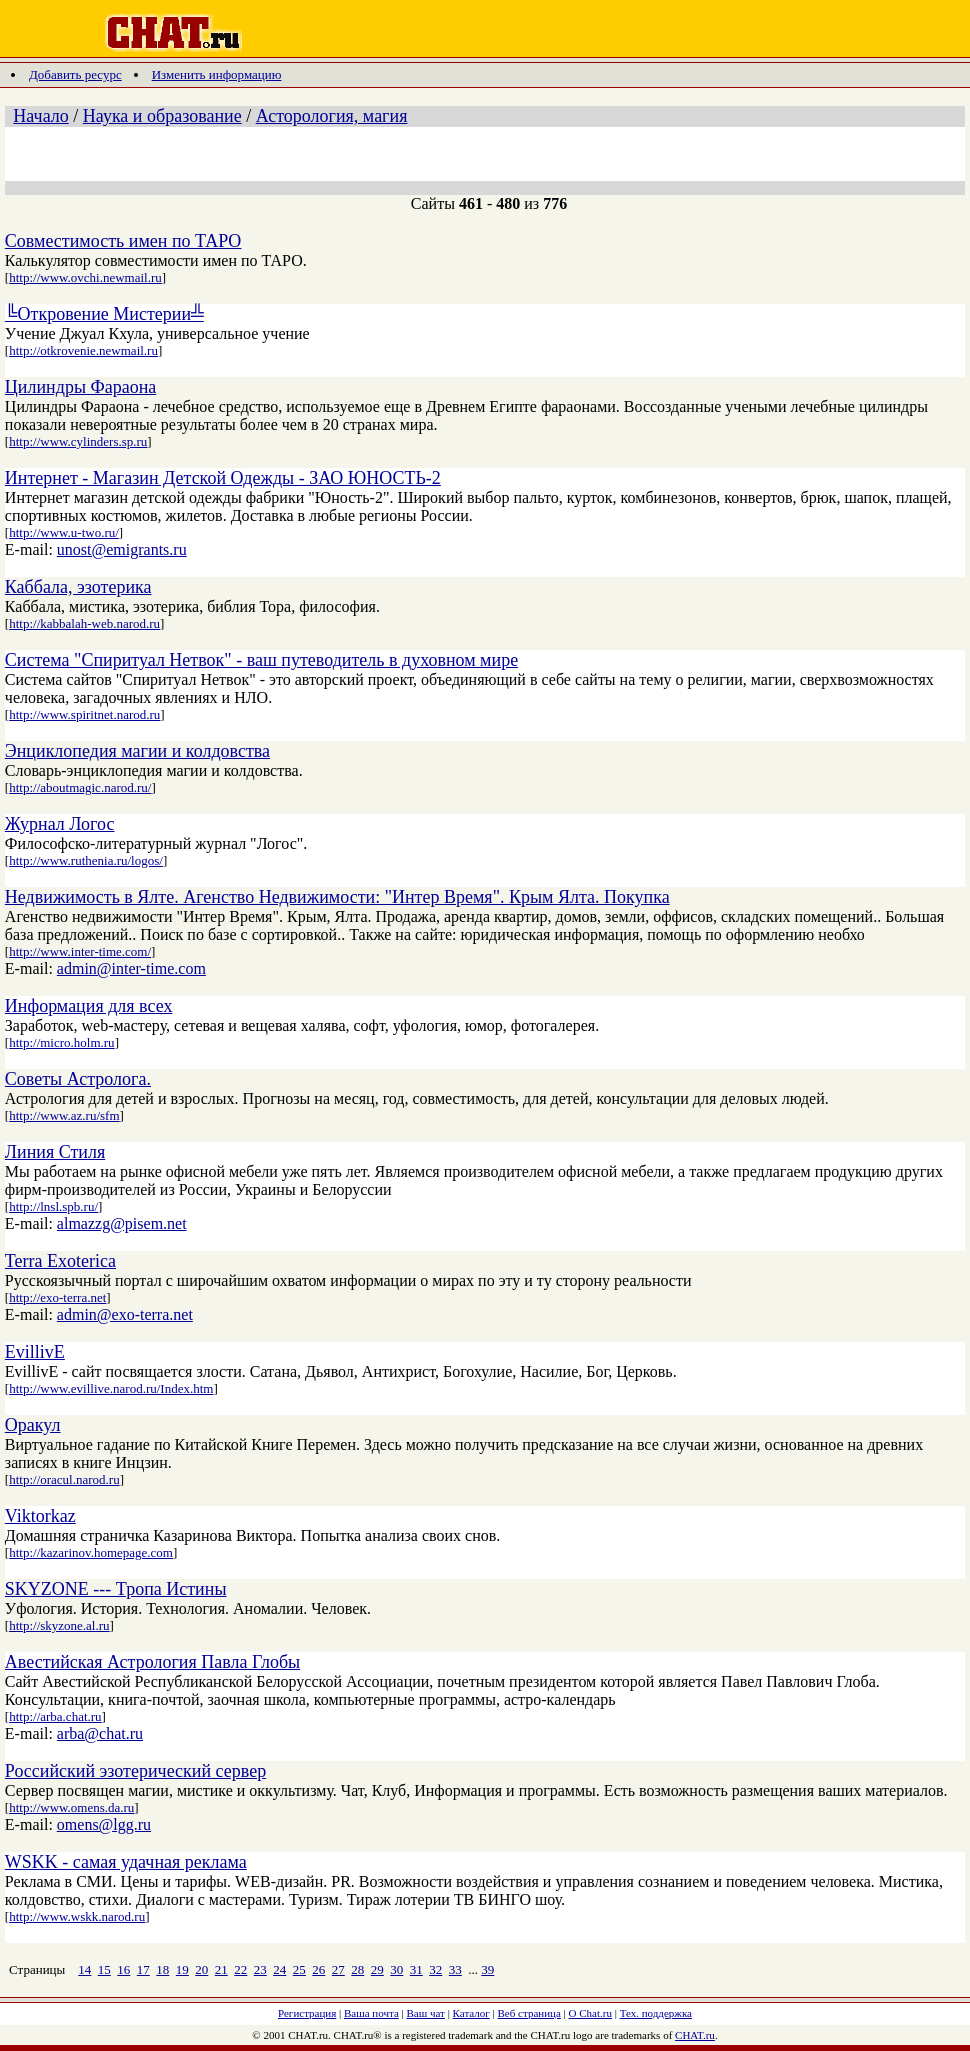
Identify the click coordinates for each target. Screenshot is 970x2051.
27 (338, 1969)
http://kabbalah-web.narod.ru (84, 623)
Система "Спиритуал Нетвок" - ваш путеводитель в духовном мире (261, 660)
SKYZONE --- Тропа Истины (116, 1589)
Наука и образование (162, 116)
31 (416, 1969)
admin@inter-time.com (131, 968)
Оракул (33, 1425)
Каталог (471, 2013)
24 (279, 1969)
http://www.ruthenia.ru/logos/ (86, 860)
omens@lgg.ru (104, 1824)
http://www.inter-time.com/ (80, 951)
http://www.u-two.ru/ (64, 532)
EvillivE (35, 1352)
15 (104, 1969)
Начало (40, 116)
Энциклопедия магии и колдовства (137, 751)
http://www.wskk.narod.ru (77, 1916)
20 (201, 1969)
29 (377, 1969)
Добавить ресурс (75, 74)
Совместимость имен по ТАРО (123, 241)
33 (455, 1969)
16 (123, 1969)
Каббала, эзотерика (78, 587)
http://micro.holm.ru (61, 1042)
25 (299, 1969)
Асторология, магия (332, 116)
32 (435, 1969)
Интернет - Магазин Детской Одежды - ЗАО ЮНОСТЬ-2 (223, 478)
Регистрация (307, 2013)
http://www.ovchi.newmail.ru (85, 277)
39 (487, 1969)
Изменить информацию (217, 74)
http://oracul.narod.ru (64, 1479)
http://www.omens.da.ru (71, 1807)
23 (260, 1969)
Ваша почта (371, 2013)
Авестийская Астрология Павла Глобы (152, 1662)
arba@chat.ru (100, 1733)
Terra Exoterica (60, 1261)
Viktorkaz (40, 1516)
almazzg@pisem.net (122, 1223)
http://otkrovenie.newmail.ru (83, 350)
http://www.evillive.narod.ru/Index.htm (111, 1388)
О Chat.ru (590, 2013)
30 (396, 1969)
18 (162, 1969)
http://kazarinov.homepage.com (91, 1552)
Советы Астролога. (78, 1079)
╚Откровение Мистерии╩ (104, 314)
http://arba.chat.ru (55, 1716)
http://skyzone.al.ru (59, 1625)
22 (240, 1969)
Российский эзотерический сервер (135, 1771)
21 (221, 1969)
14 (84, 1969)
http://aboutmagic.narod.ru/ (80, 787)
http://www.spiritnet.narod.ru (84, 714)
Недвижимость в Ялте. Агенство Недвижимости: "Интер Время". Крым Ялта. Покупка (337, 897)
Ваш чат (426, 2013)
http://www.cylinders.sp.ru (78, 441)
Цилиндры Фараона (80, 387)
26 (318, 1969)
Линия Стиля (55, 1152)
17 (143, 1969)
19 (182, 1969)
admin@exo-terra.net (125, 1314)
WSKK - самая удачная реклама (126, 1862)
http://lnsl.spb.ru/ (53, 1206)
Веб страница (529, 2013)
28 (357, 1969)
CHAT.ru (695, 2035)
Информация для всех (89, 1006)
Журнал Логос (60, 824)
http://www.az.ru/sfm (64, 1115)
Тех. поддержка (656, 2013)
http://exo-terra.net (57, 1297)
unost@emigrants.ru (122, 549)
